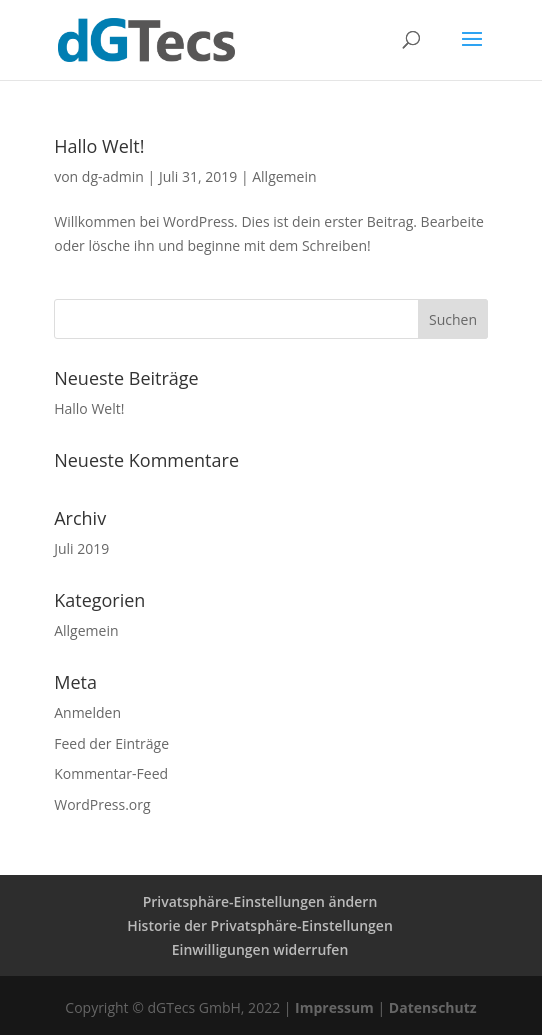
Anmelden (87, 712)
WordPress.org (102, 804)
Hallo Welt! (99, 146)
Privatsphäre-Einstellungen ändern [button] (260, 901)
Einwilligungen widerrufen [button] (260, 949)
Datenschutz (433, 1007)
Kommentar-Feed (111, 773)
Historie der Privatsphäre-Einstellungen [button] (260, 925)
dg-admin (113, 176)
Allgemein (284, 176)
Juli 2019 (81, 548)
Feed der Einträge (111, 743)
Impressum (334, 1007)
